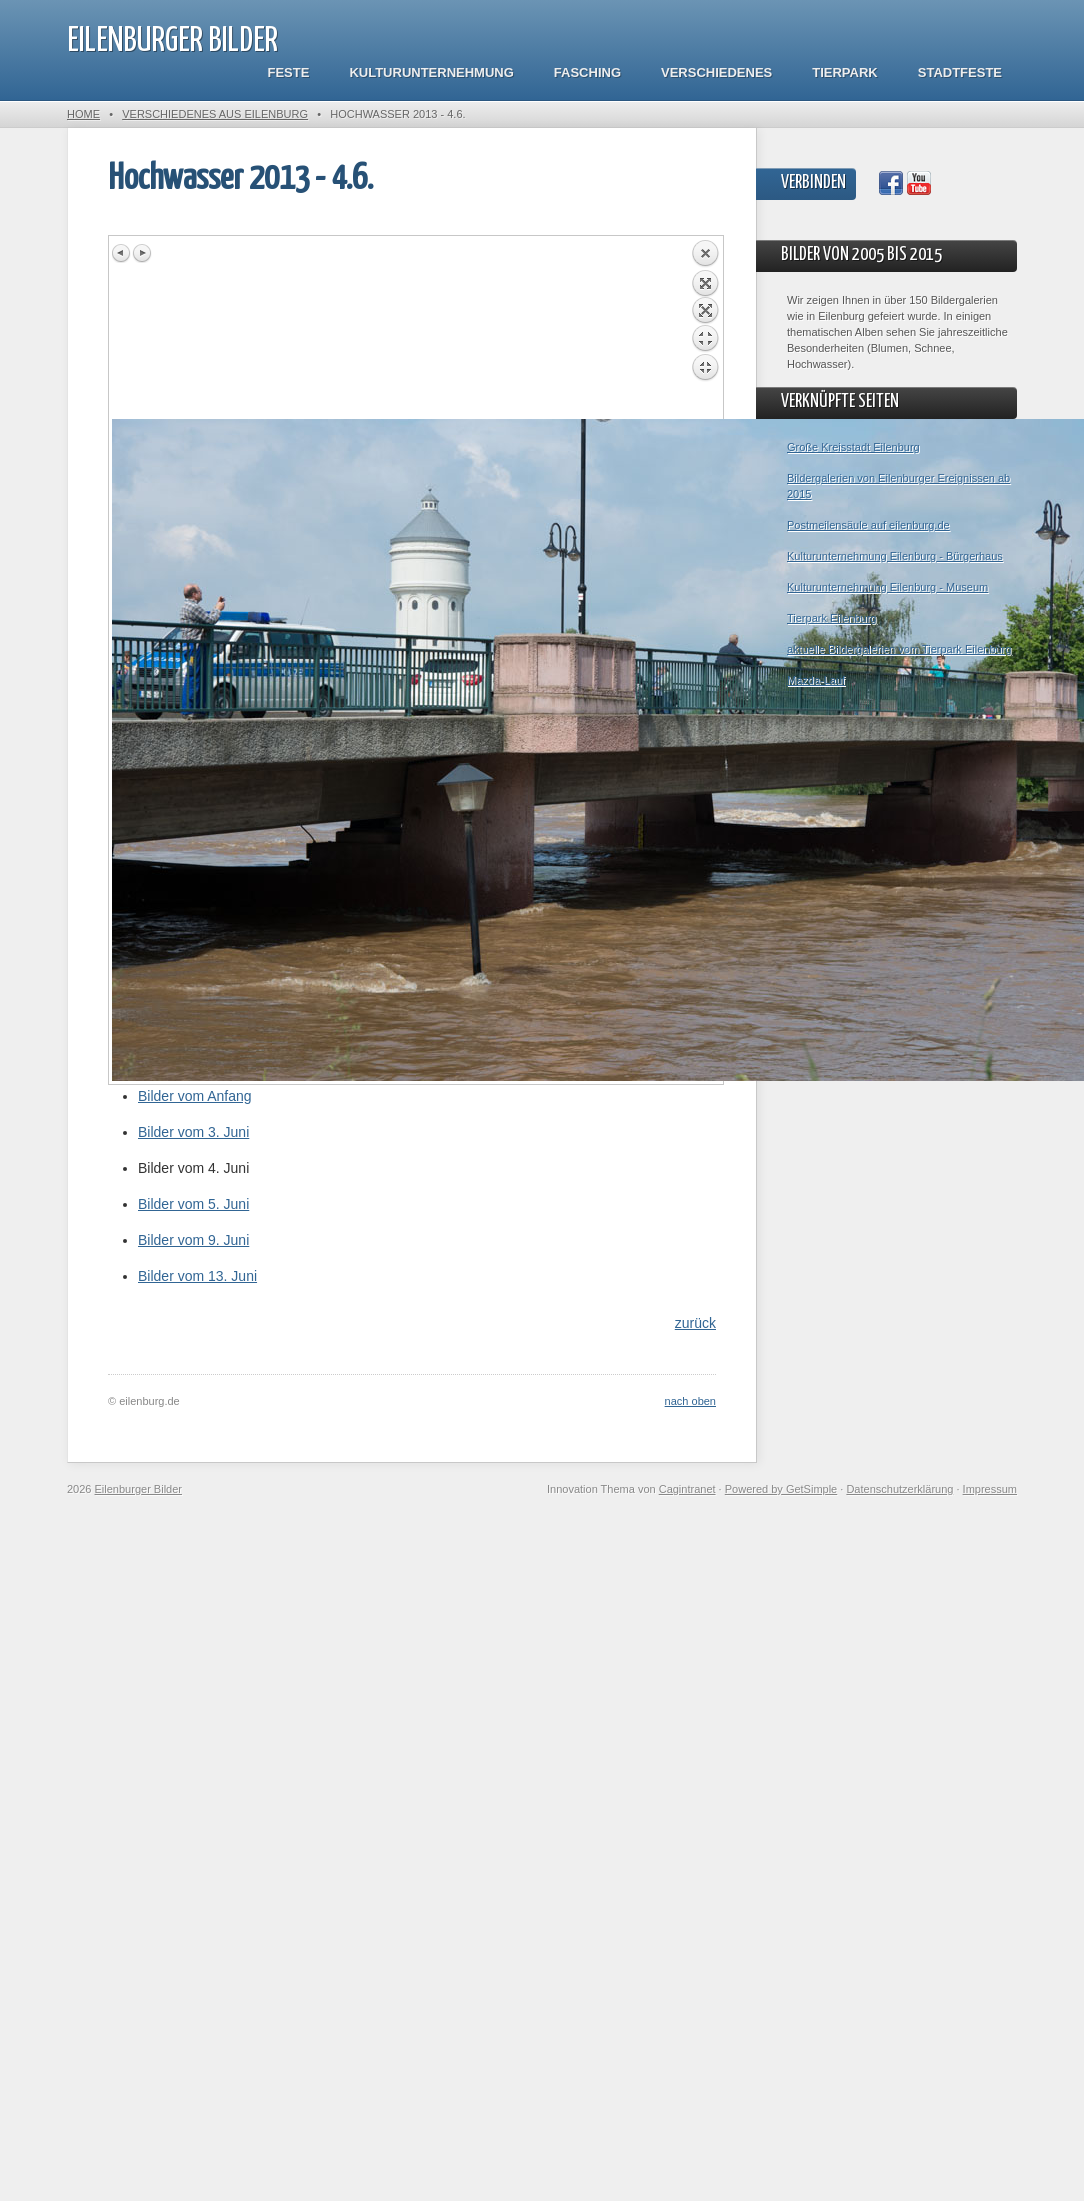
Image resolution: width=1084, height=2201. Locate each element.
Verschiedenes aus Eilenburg (215, 114)
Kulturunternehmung (431, 72)
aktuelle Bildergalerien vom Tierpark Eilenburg (899, 649)
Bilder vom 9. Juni (193, 1240)
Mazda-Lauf (816, 680)
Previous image (122, 253)
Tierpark (844, 72)
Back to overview (705, 329)
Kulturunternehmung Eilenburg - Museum (887, 587)
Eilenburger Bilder (172, 41)
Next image (142, 253)
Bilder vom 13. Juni (197, 1276)
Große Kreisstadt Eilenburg (853, 447)
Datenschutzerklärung (899, 1489)
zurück (695, 1323)
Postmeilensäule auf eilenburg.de (868, 525)
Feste (289, 72)
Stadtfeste (960, 72)
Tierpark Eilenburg (831, 618)
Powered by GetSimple (781, 1489)
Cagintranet (687, 1489)
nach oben (690, 1401)
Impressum (990, 1489)
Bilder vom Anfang (195, 1096)
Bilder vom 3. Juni (193, 1132)
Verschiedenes (716, 72)
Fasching (587, 72)
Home (83, 114)
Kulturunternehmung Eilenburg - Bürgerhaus (895, 556)
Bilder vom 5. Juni (193, 1204)
